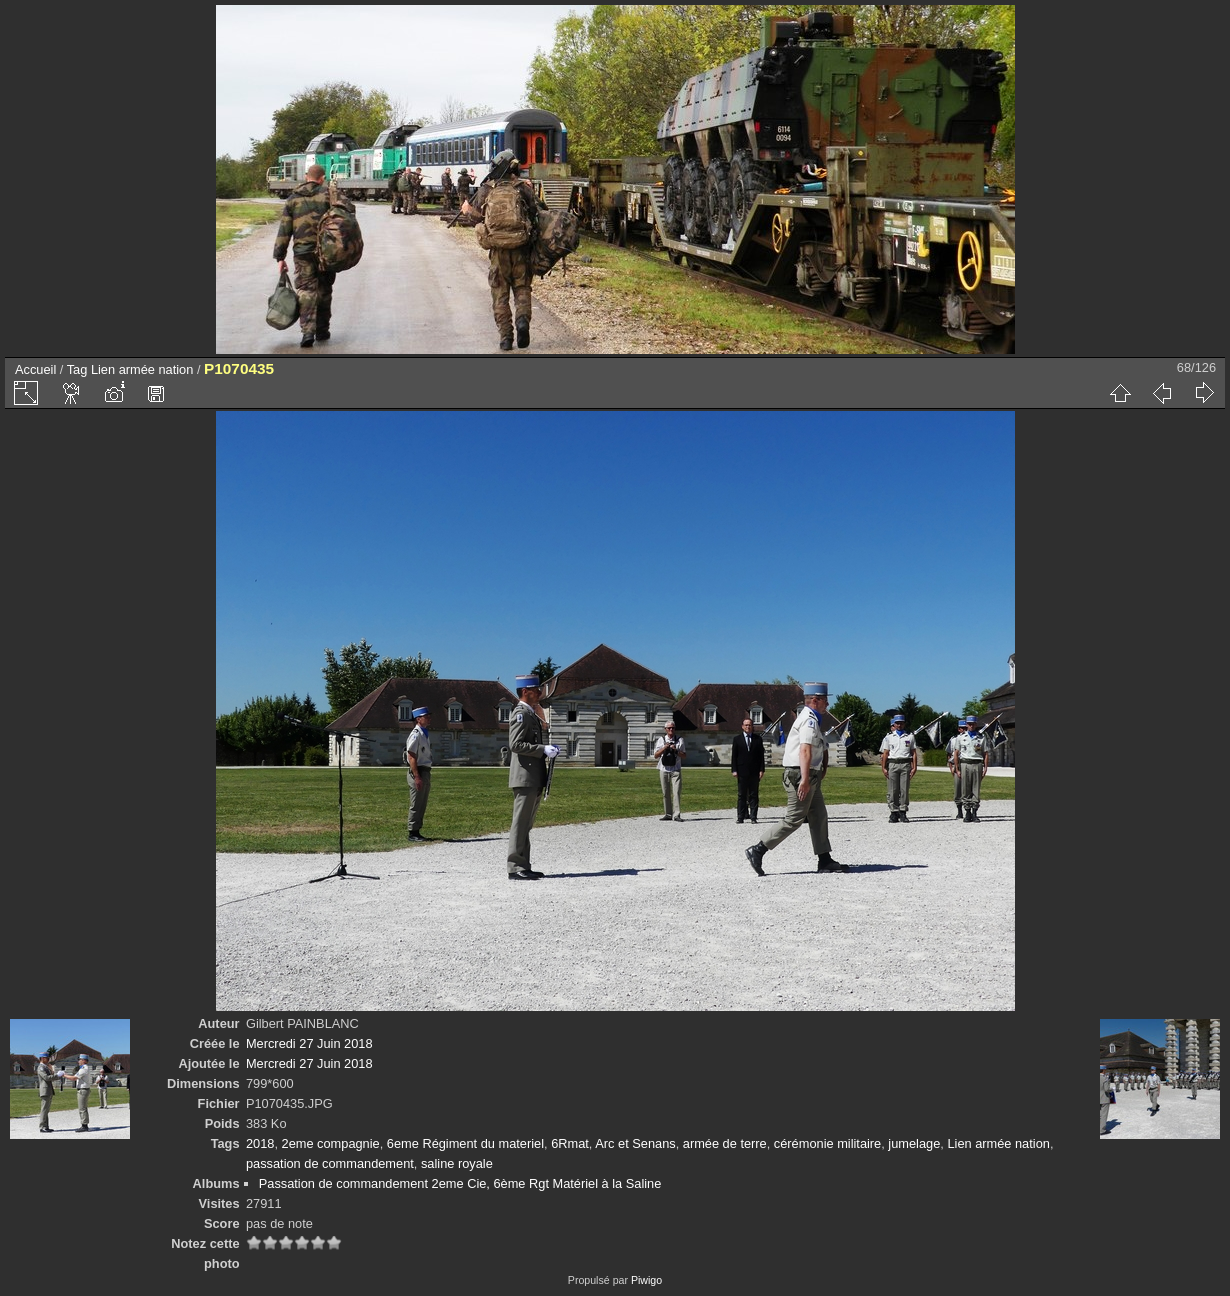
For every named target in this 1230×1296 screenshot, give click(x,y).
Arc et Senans (635, 1143)
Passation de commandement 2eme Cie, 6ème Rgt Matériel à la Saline (460, 1183)
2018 (260, 1143)
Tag (77, 369)
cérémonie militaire (827, 1143)
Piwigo (646, 1280)
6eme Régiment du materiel (465, 1143)
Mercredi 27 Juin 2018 (309, 1043)
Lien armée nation (142, 369)
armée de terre (725, 1143)
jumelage (914, 1143)
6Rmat (570, 1143)
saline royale (457, 1163)
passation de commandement (330, 1163)
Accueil (35, 369)
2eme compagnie (331, 1143)
